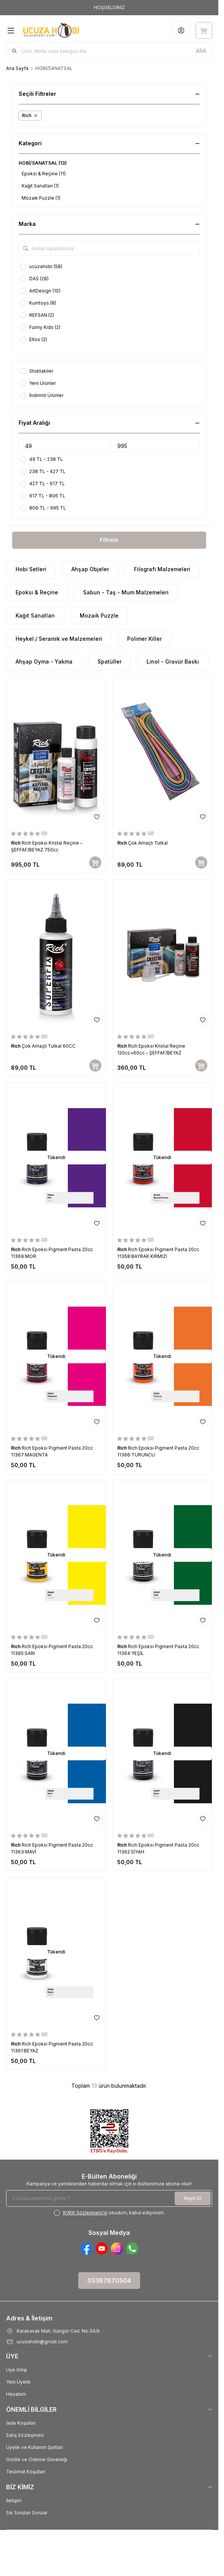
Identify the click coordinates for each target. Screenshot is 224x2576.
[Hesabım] (181, 30)
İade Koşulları (21, 2423)
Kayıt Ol (192, 2198)
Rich (16, 843)
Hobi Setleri (31, 569)
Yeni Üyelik (18, 2382)
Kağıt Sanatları (35, 615)
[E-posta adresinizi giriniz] (109, 2198)
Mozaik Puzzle (99, 615)
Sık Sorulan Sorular (26, 2513)
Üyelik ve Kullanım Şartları (34, 2447)
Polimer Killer (144, 638)
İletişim (14, 2500)
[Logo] (57, 30)
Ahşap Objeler (90, 569)
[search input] (109, 51)
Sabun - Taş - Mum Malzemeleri (126, 592)
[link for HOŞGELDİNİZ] (109, 7)
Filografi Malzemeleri (162, 569)
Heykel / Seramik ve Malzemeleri (59, 638)
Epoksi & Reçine (37, 592)
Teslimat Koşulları (25, 2471)
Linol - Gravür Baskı (173, 661)
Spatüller (109, 661)
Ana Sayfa (17, 68)
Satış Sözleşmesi (25, 2435)
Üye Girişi (16, 2370)
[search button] (201, 51)
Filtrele (109, 540)
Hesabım (16, 2394)
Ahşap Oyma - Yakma (44, 661)
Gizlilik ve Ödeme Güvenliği (36, 2459)
